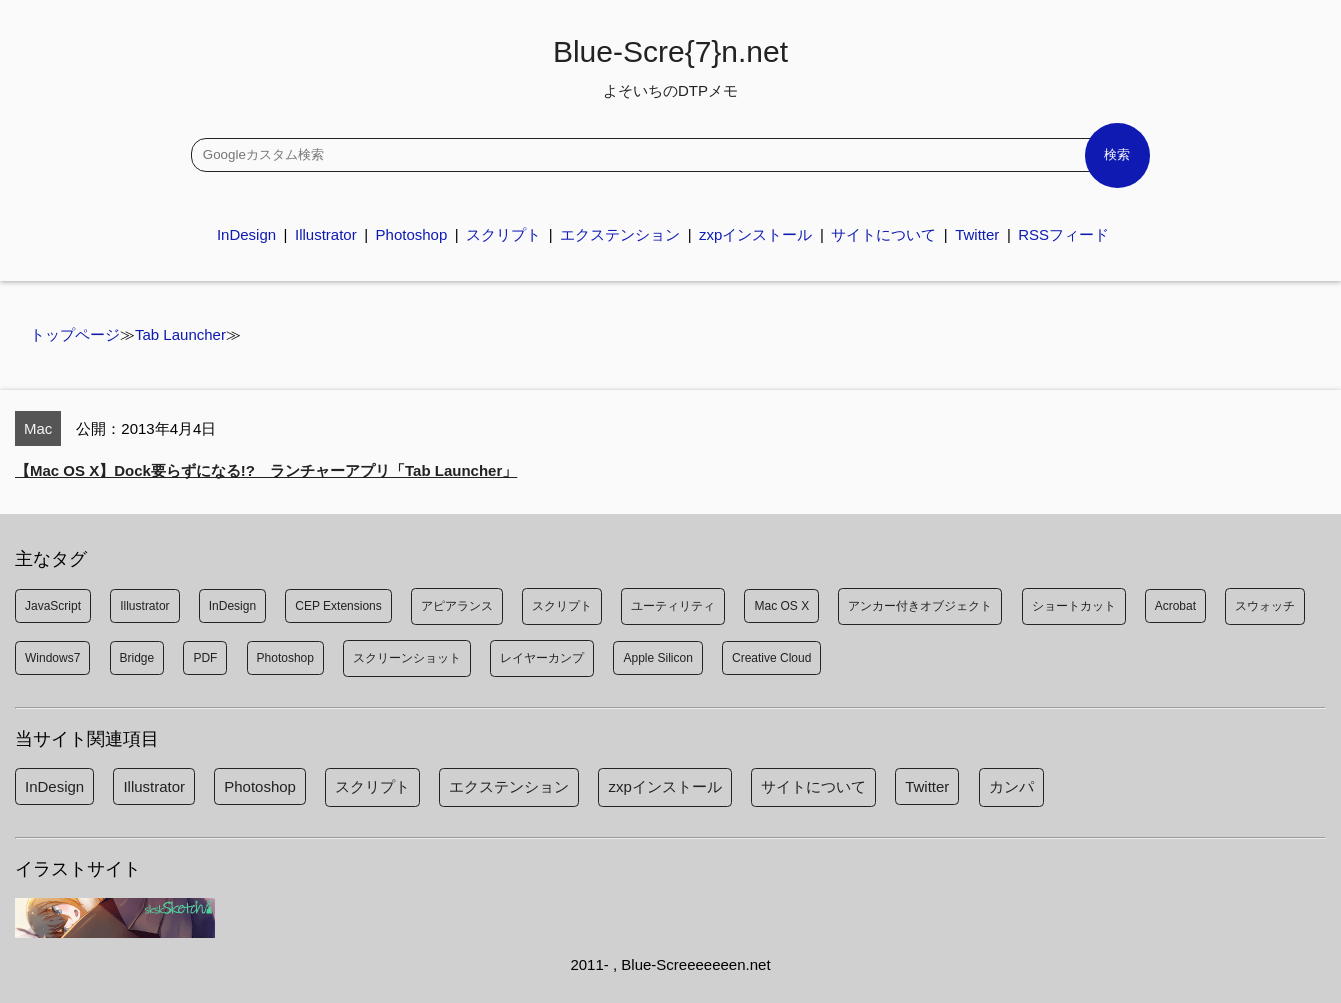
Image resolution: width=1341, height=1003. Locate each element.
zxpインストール (755, 234)
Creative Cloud (771, 658)
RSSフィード (1063, 234)
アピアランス (457, 606)
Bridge (137, 658)
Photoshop (412, 234)
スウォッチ (1265, 606)
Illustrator (326, 234)
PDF (205, 658)
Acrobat (1175, 606)
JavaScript (53, 606)
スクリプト (503, 234)
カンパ (1011, 786)
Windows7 (52, 658)
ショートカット (1074, 606)
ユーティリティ (673, 606)
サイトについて (883, 234)
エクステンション (620, 234)
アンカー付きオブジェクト (920, 606)
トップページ (75, 334)
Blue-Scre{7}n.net (670, 67)
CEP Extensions (338, 606)
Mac (38, 428)
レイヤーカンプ (542, 658)
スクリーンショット (407, 658)
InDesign (246, 234)
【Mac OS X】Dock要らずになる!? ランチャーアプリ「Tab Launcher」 (266, 470)
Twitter (977, 234)
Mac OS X (781, 606)
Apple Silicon (657, 658)
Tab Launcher (180, 334)
